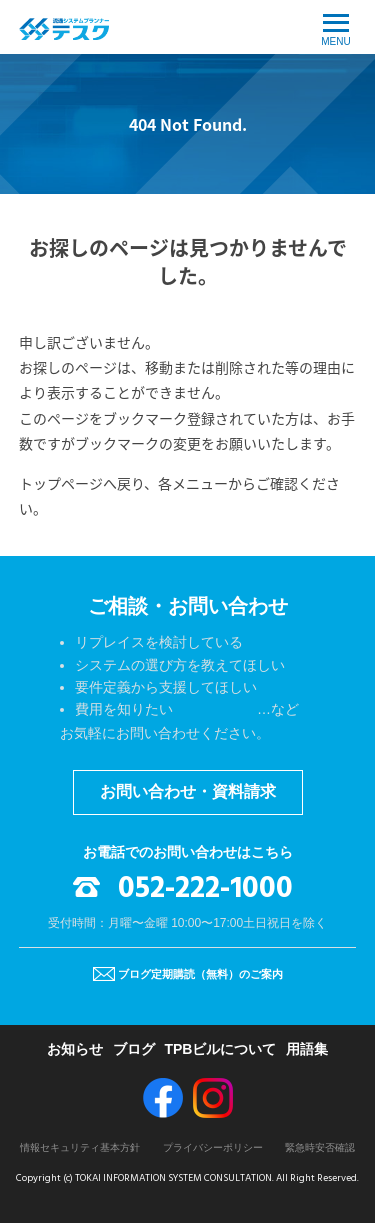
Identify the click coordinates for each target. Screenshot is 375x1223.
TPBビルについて (220, 1049)
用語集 (307, 1049)
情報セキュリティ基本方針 (80, 1147)
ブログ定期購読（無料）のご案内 (200, 974)
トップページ (61, 483)
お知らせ (75, 1049)
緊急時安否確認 (320, 1147)
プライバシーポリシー (213, 1147)
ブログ (134, 1049)
